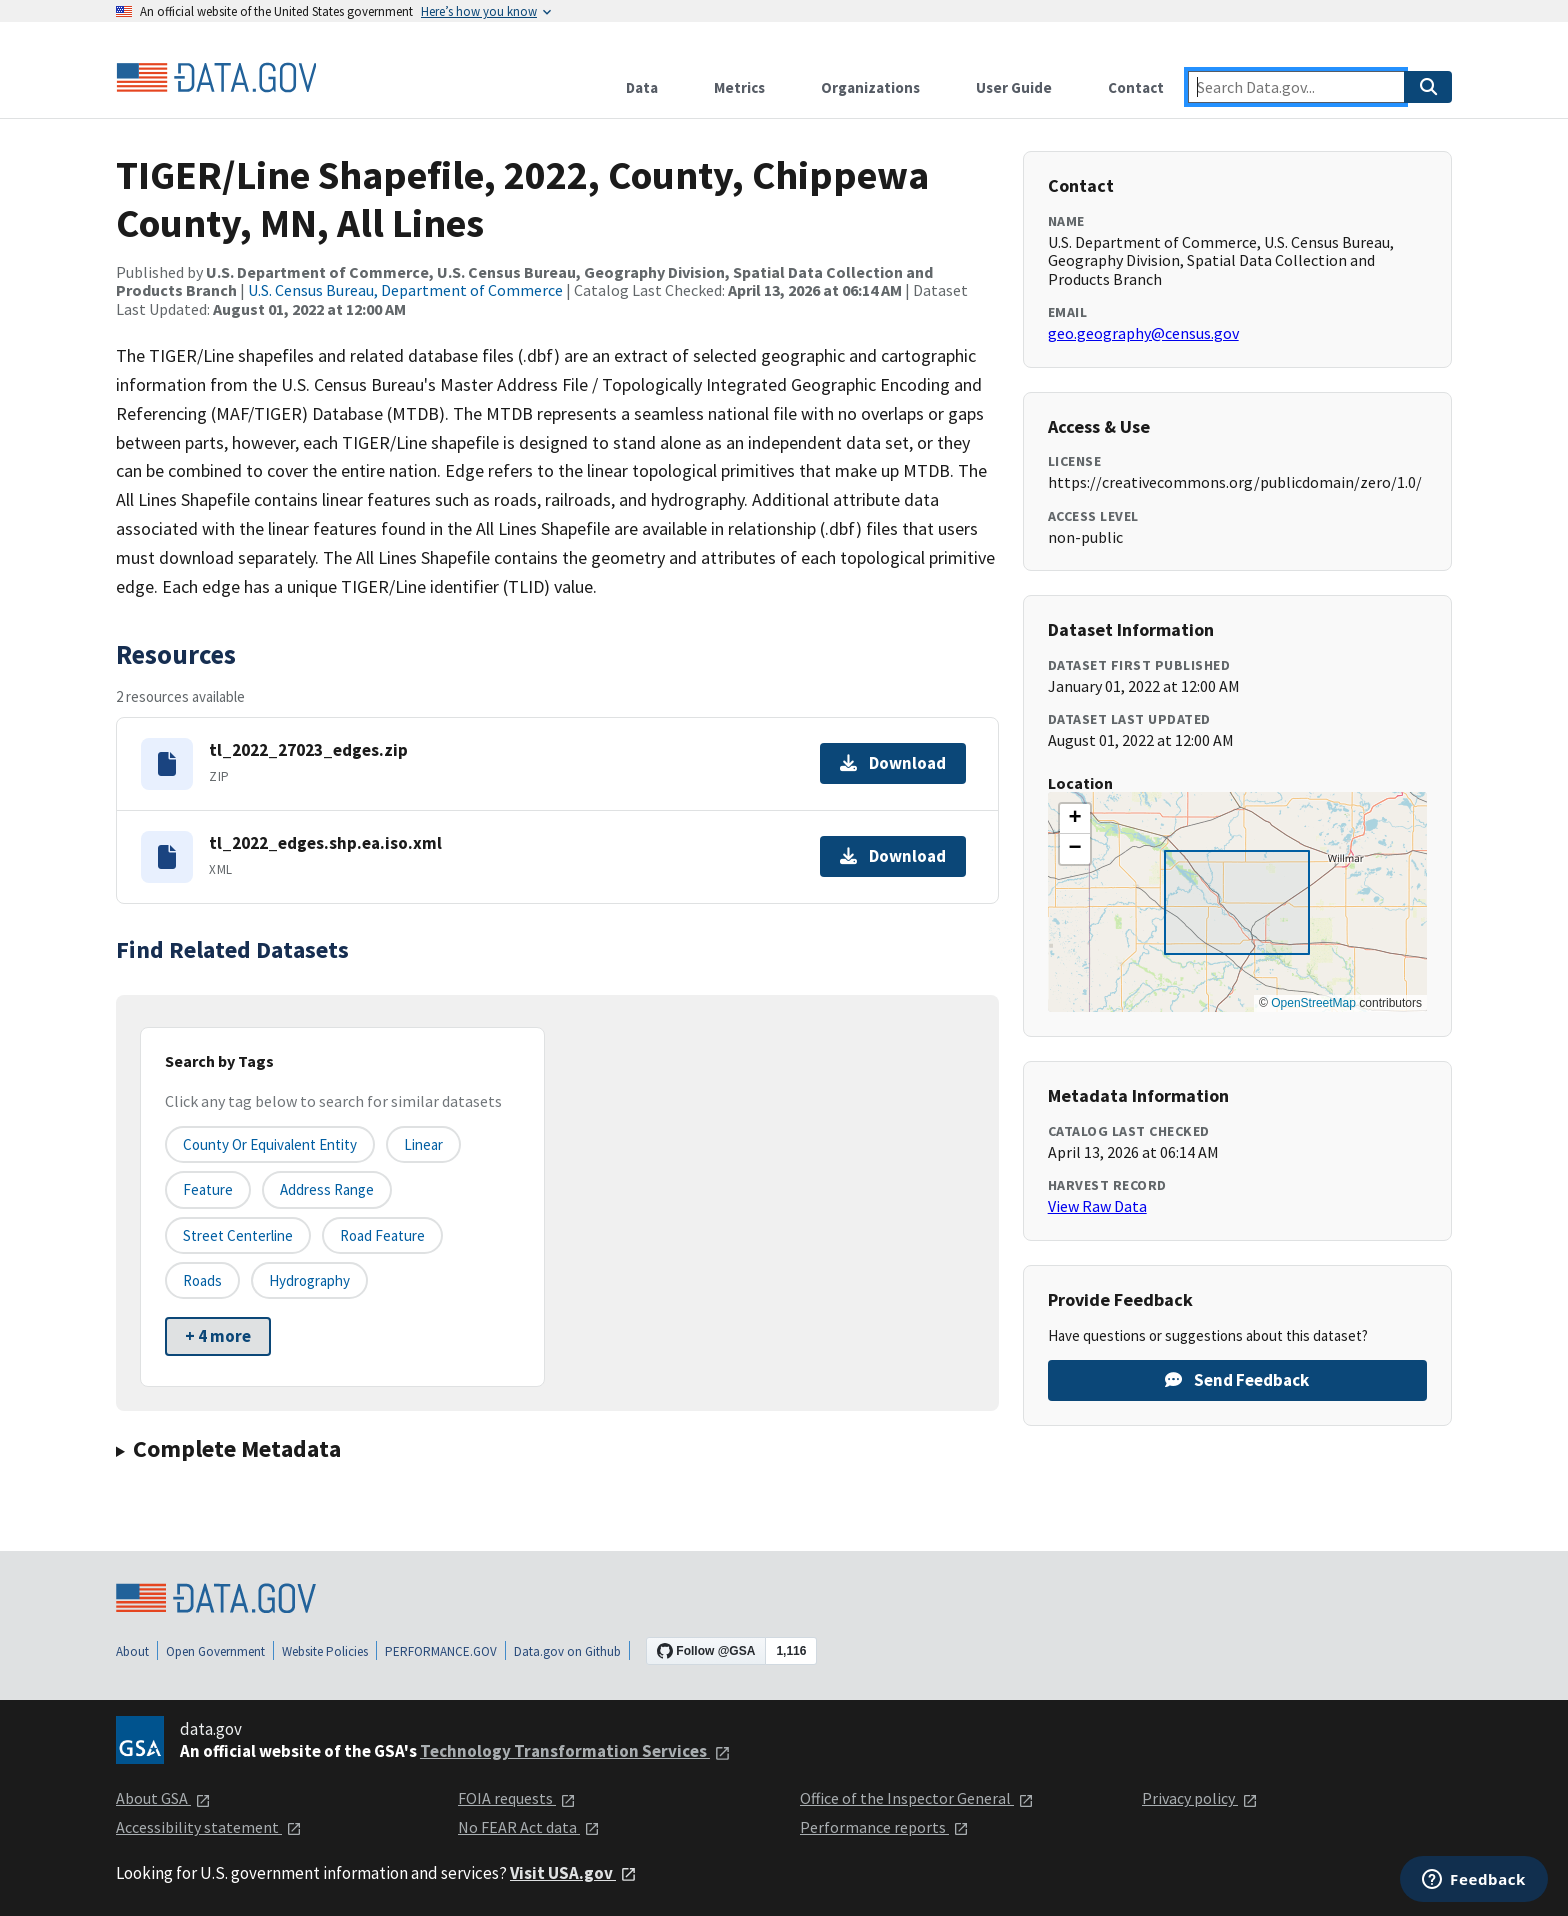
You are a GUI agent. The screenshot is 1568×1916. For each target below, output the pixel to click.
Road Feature (382, 1235)
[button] (1075, 819)
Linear (423, 1144)
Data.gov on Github (567, 1651)
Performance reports (884, 1827)
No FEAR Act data (529, 1827)
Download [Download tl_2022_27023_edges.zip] (893, 763)
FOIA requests (517, 1798)
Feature (208, 1189)
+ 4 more (218, 1336)
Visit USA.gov (573, 1873)
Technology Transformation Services (575, 1751)
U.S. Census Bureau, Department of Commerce (405, 290)
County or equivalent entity (270, 1144)
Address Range (327, 1189)
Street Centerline (238, 1235)
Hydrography (309, 1280)
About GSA (163, 1798)
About (132, 1651)
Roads (202, 1280)
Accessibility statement (209, 1827)
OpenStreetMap (1313, 1003)
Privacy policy (1200, 1798)
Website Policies (325, 1651)
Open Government (215, 1651)
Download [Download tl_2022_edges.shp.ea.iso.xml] (893, 856)
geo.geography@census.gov (1143, 333)
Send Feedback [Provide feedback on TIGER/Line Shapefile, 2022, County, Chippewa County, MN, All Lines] (1237, 1380)
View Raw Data (1097, 1206)
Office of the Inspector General (917, 1798)
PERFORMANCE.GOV (441, 1651)
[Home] (216, 78)
